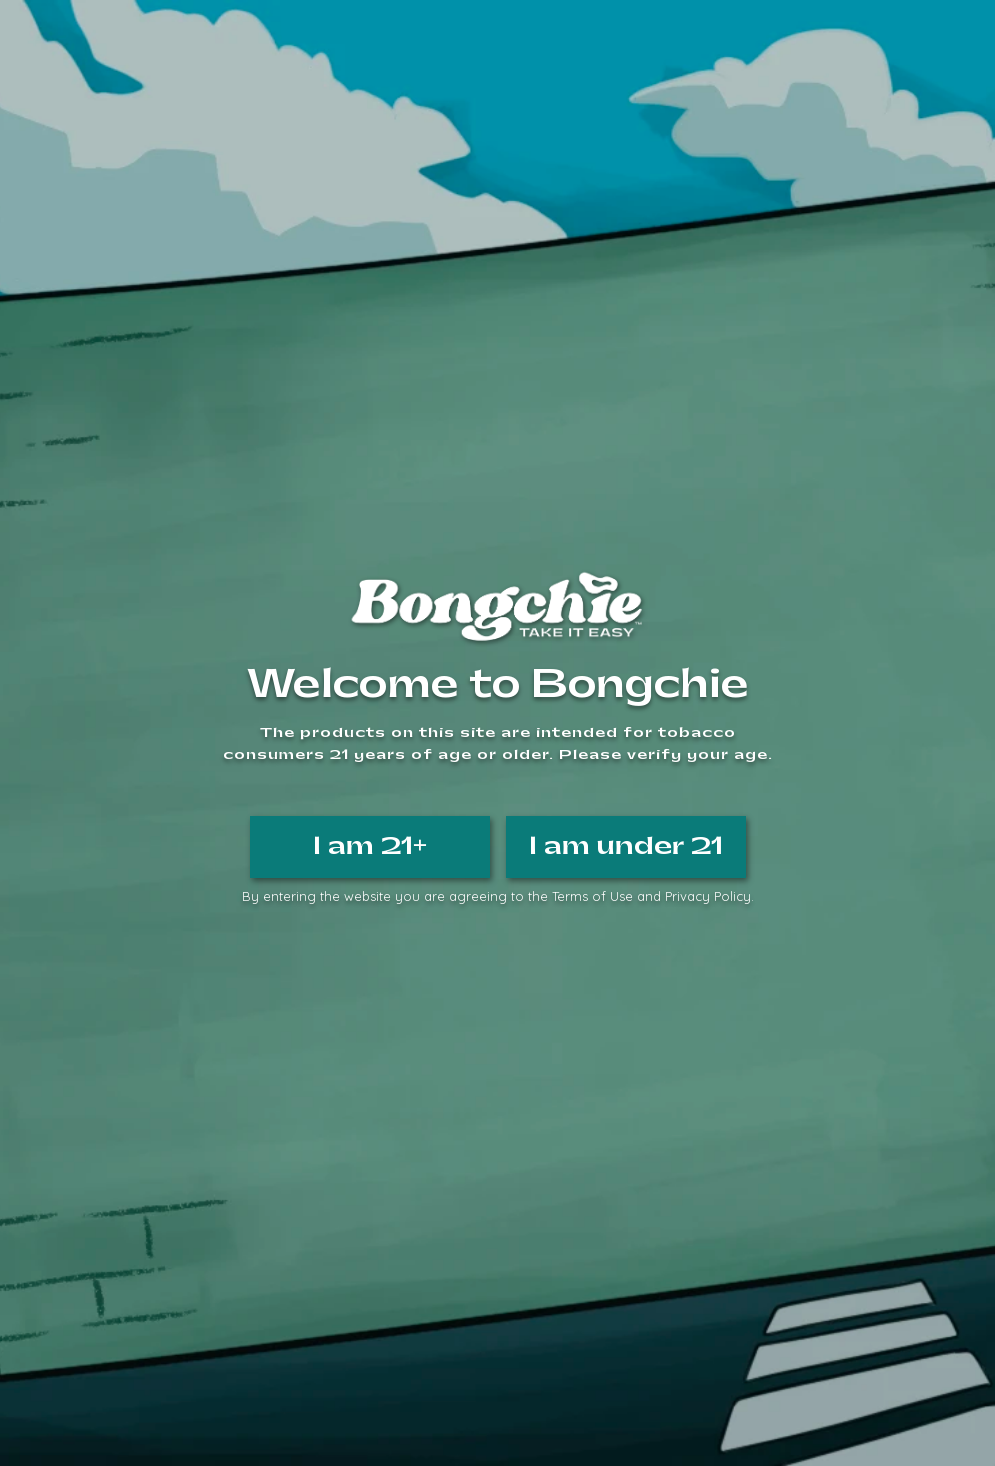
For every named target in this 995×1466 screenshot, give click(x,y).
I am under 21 (626, 846)
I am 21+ (370, 846)
